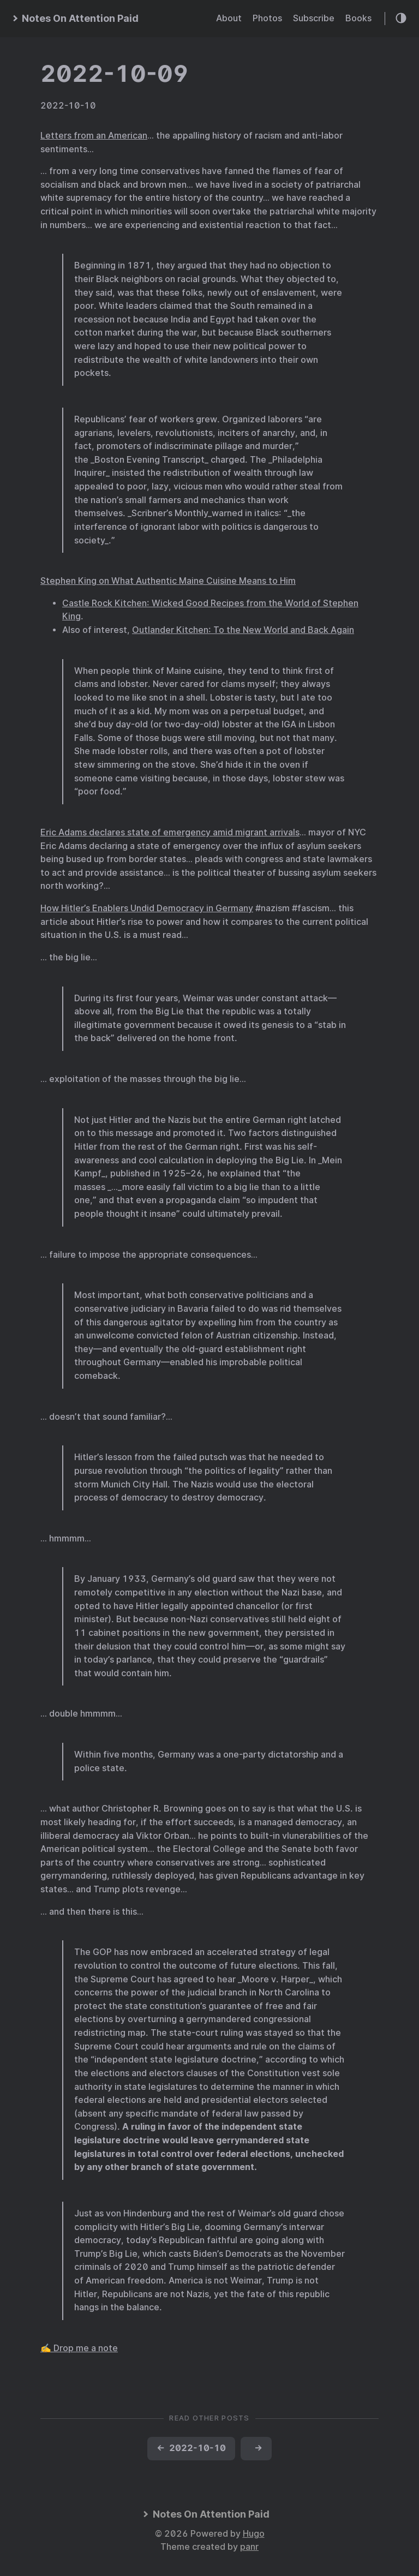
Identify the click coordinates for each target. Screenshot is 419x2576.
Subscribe (313, 18)
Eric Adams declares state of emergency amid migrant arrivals (170, 832)
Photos (267, 18)
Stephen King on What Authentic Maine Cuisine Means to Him (168, 581)
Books (358, 18)
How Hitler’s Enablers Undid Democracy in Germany (146, 908)
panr (249, 2547)
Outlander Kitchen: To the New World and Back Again (243, 630)
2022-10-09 (114, 73)
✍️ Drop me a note (79, 2348)
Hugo (254, 2534)
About (229, 18)
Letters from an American (93, 135)
